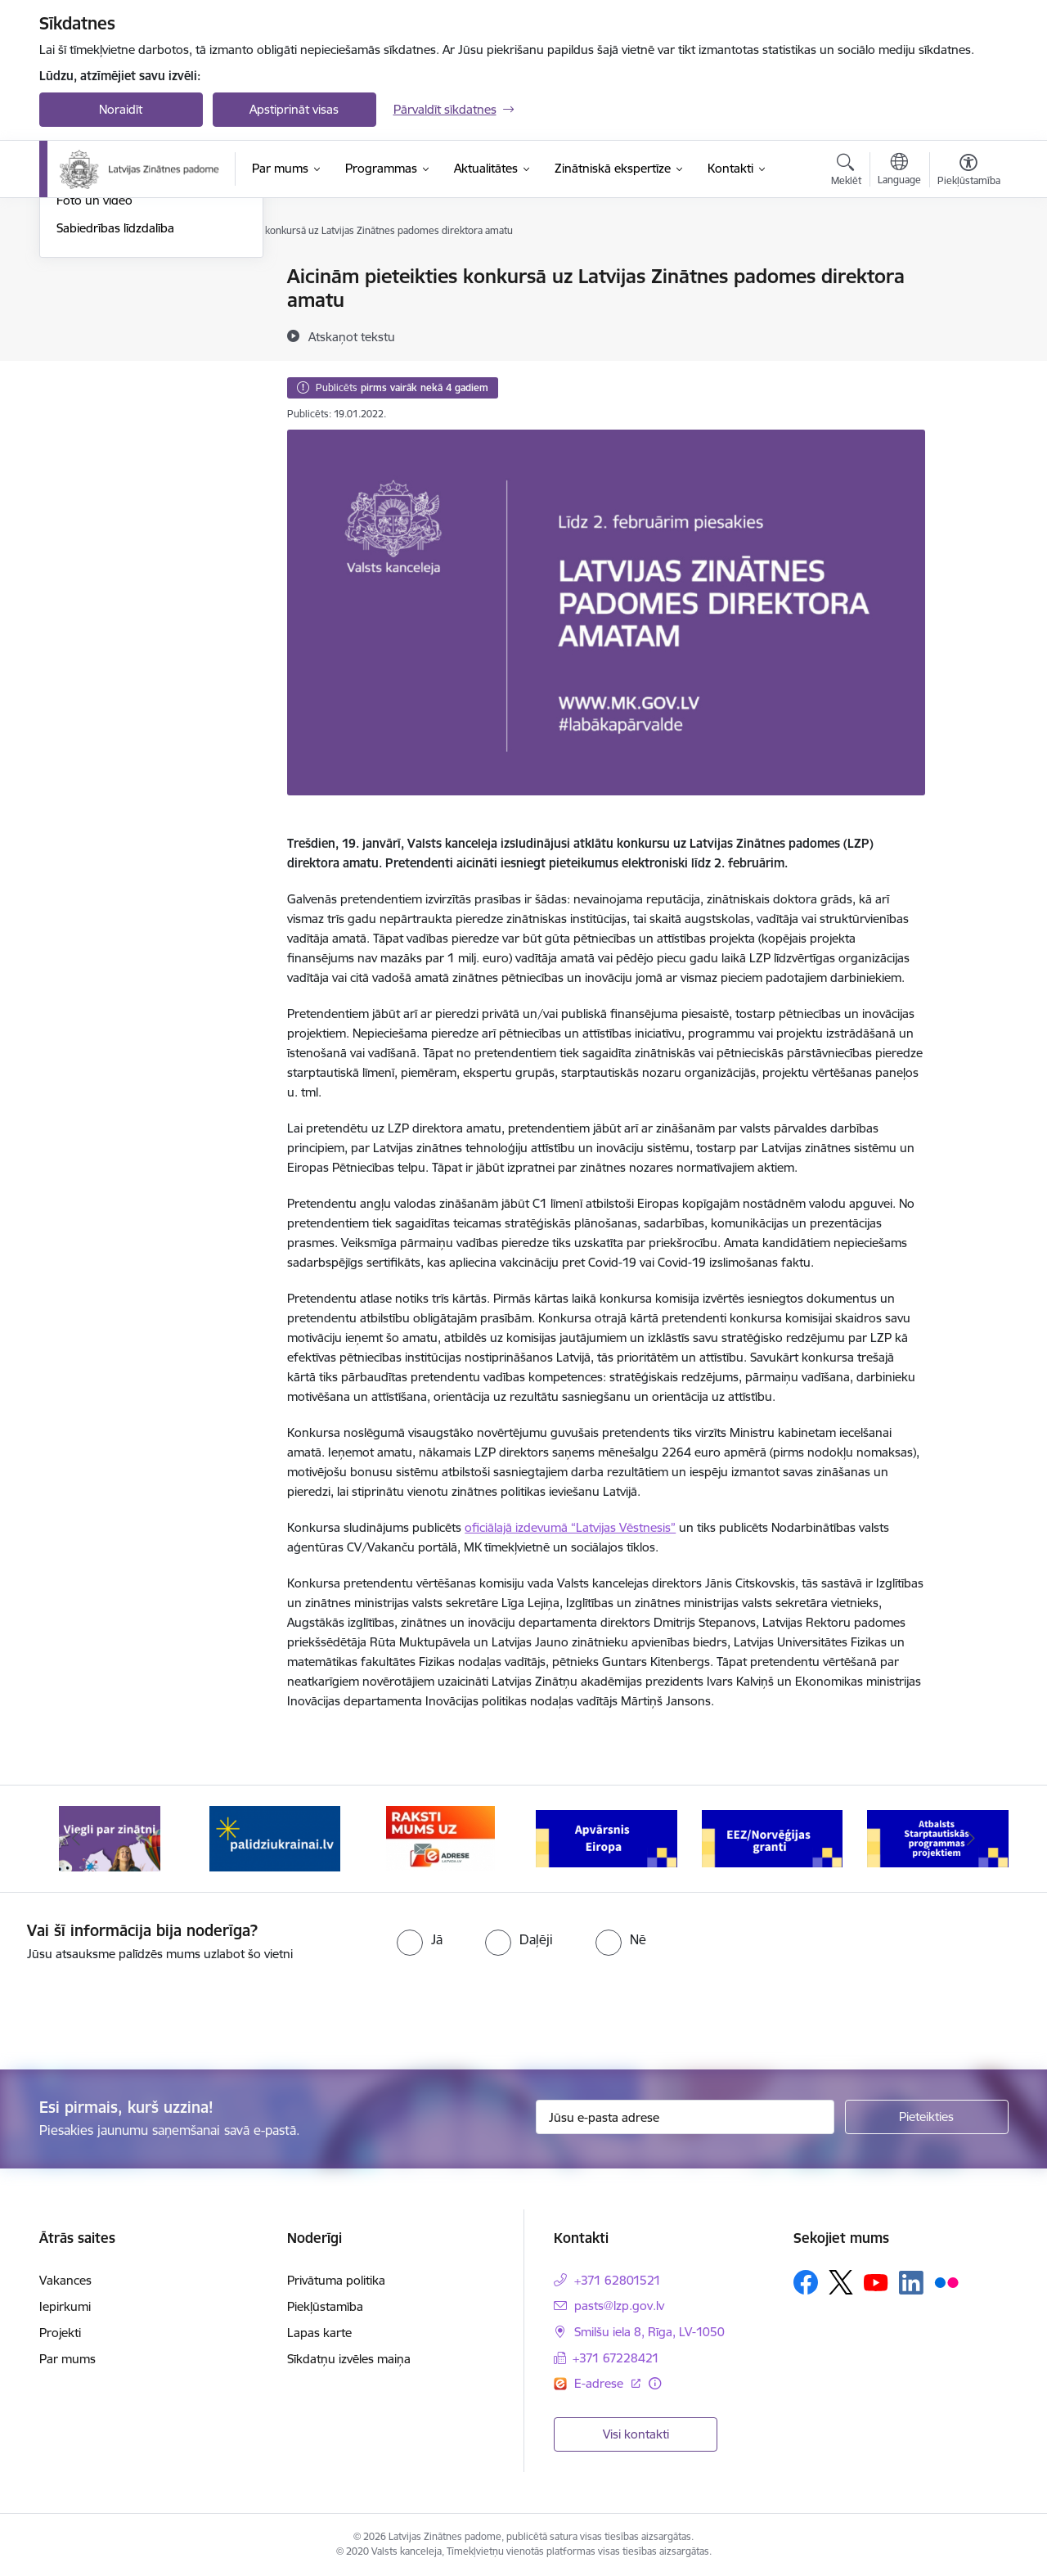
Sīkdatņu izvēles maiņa (349, 2359)
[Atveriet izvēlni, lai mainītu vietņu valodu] (899, 171)
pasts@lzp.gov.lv (619, 2305)
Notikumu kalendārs (112, 278)
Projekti (60, 2332)
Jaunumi (79, 305)
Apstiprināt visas (294, 109)
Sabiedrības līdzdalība (115, 404)
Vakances (65, 2280)
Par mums (67, 2359)
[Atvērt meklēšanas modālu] (846, 171)
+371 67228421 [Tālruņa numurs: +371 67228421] (616, 2358)
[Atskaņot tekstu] (351, 336)
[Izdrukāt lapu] (967, 270)
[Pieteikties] (927, 2117)
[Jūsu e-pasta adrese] (685, 2117)
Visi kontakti (636, 2434)
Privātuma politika (336, 2280)
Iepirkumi (65, 2306)
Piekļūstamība (325, 2306)
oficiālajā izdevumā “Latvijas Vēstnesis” (570, 1527)
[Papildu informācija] (655, 2383)
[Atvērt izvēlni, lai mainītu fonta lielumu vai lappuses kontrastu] (969, 171)
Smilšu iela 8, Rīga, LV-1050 (649, 2332)
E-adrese (600, 2383)
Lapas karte (319, 2332)
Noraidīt (120, 109)
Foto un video (94, 376)
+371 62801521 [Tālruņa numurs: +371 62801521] (617, 2280)
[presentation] (136, 2009)
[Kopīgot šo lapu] (967, 310)
